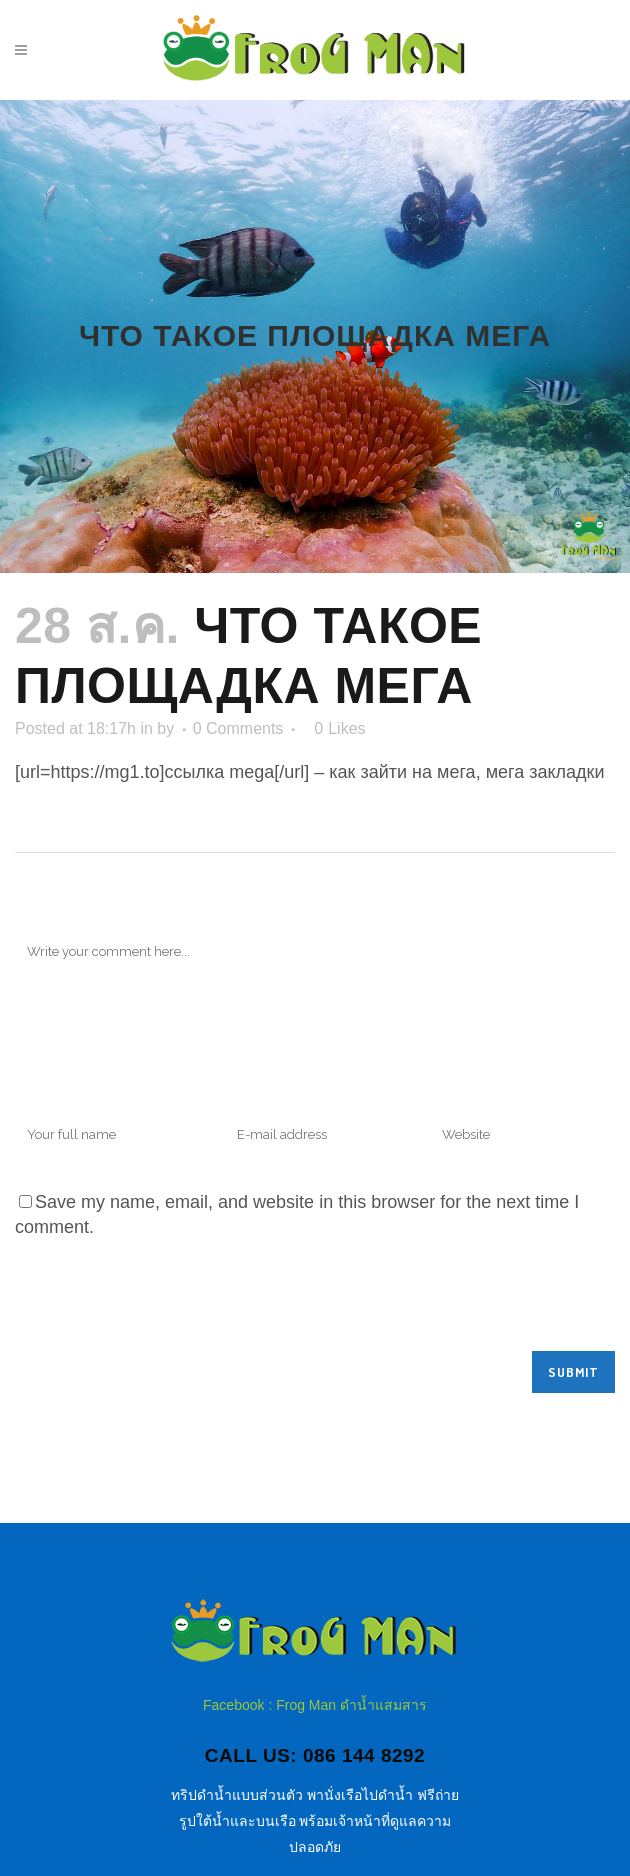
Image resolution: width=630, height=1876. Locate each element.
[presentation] (167, 1302)
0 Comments (238, 728)
